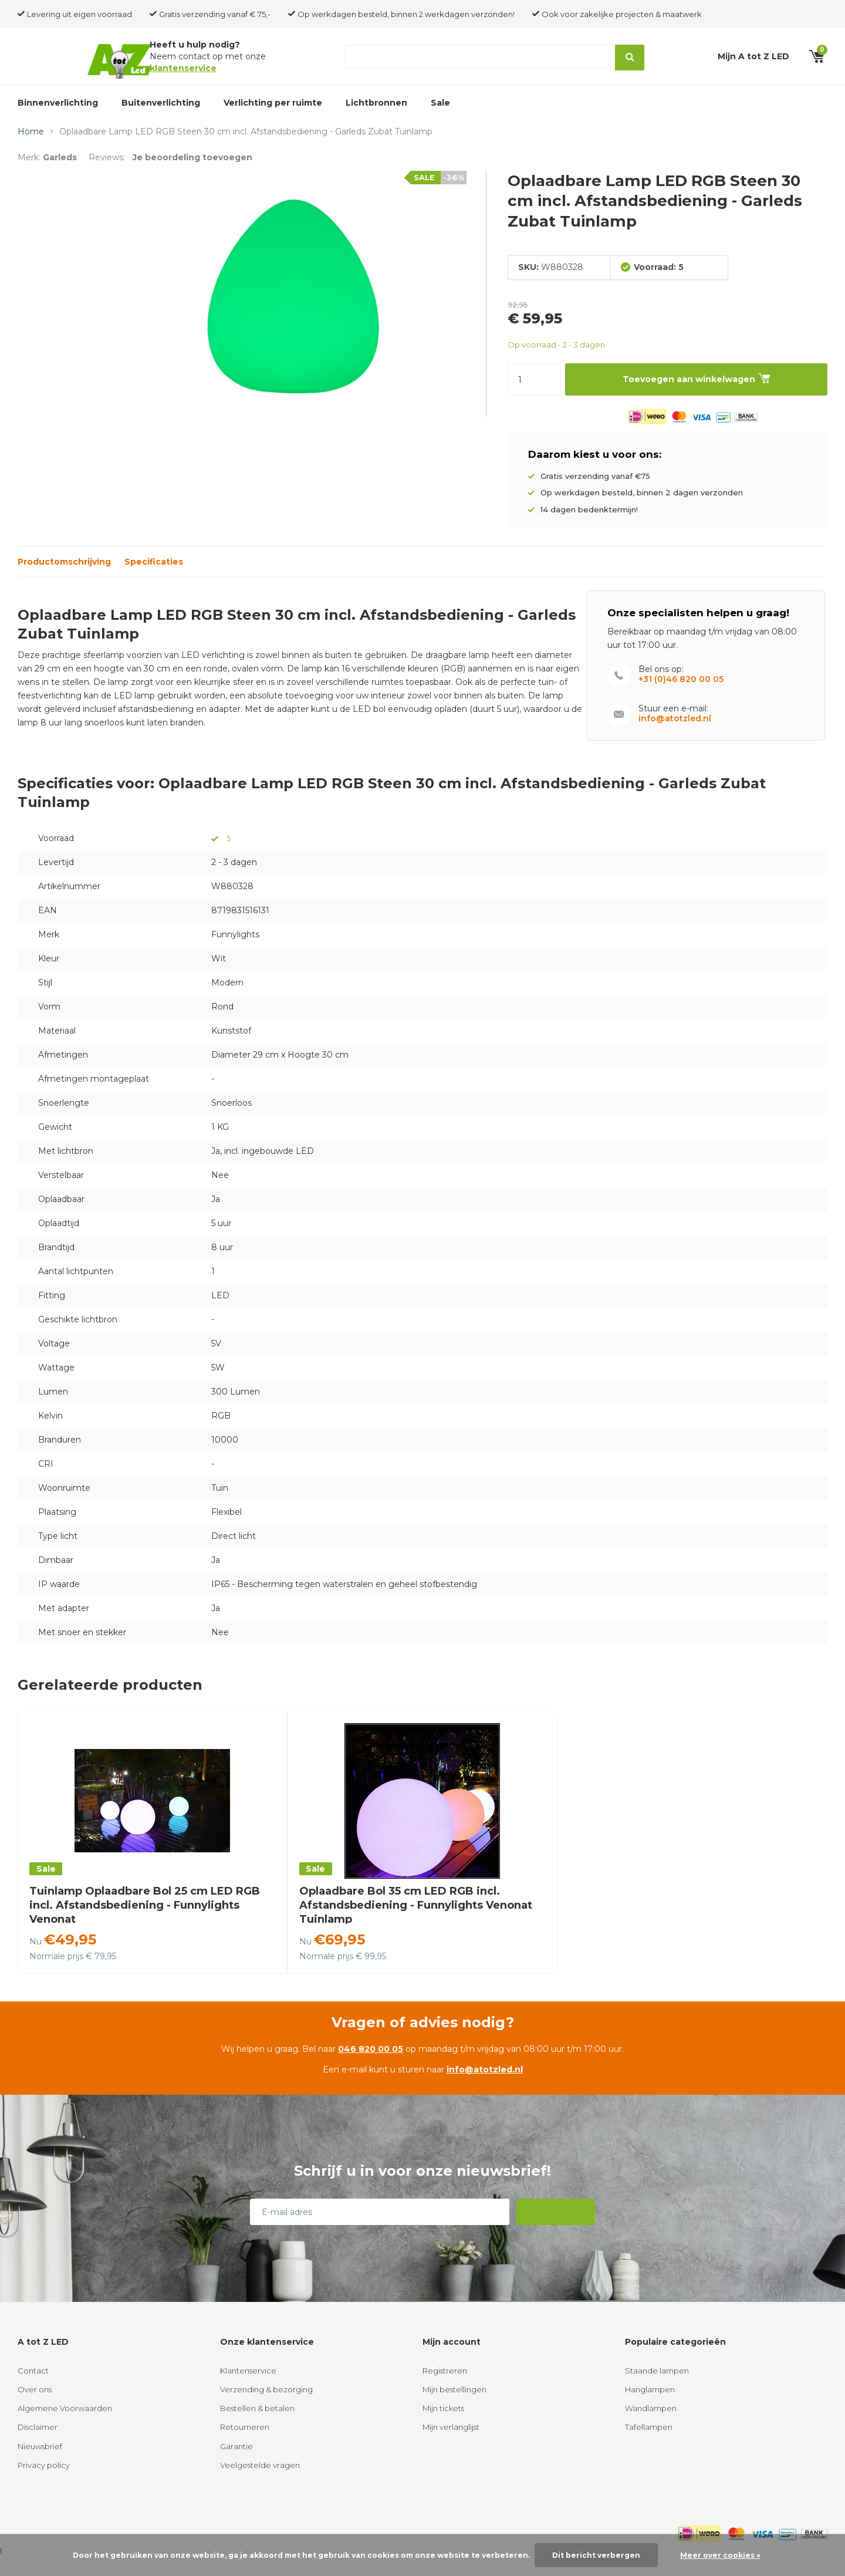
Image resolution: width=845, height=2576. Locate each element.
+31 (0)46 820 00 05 (681, 699)
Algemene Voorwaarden (65, 2427)
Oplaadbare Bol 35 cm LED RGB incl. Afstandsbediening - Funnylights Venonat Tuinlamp (415, 1924)
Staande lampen (657, 2390)
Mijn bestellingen (454, 2408)
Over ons (35, 2408)
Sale (440, 115)
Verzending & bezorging (266, 2408)
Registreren (444, 2390)
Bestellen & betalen (257, 2427)
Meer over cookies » (720, 2555)
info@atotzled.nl (674, 738)
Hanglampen (650, 2408)
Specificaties (153, 581)
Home (31, 151)
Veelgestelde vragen (260, 2484)
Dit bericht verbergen (596, 2555)
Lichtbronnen (376, 115)
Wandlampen (651, 2427)
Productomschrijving (64, 581)
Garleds (60, 176)
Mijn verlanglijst (450, 2446)
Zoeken (627, 63)
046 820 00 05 (370, 2068)
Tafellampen (648, 2446)
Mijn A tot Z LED (753, 63)
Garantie (236, 2465)
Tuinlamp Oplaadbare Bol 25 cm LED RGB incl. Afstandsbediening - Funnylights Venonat (144, 1924)
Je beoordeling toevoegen (192, 176)
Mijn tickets (443, 2427)
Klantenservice (248, 2390)
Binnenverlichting (58, 115)
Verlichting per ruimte (273, 115)
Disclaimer (38, 2446)
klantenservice (183, 74)
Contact (33, 2390)
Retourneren (244, 2446)
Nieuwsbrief (40, 2465)
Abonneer (556, 2231)
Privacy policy (44, 2484)
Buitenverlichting (160, 115)
